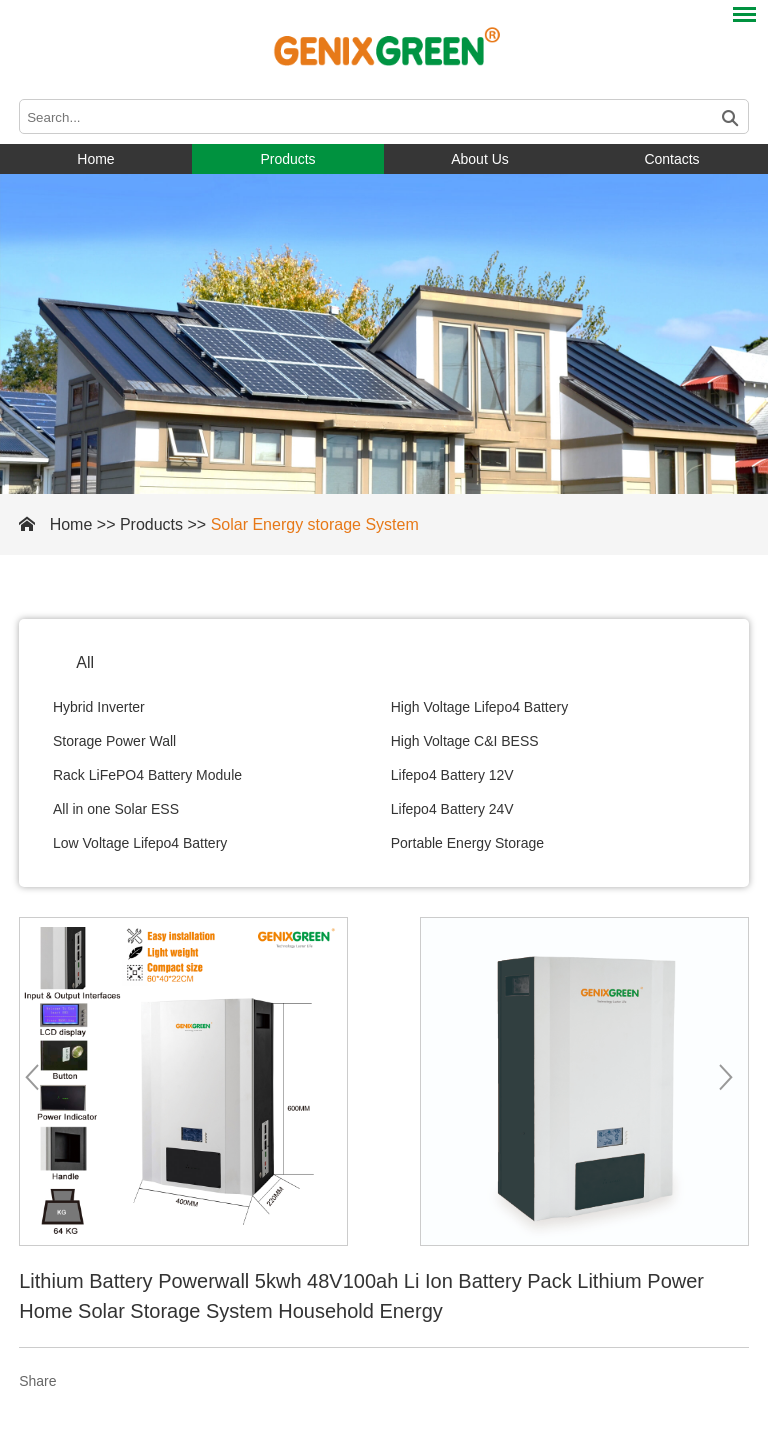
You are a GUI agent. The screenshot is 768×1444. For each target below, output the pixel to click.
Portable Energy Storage (467, 843)
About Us (480, 159)
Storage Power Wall (114, 741)
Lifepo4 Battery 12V (452, 775)
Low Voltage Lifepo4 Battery (140, 843)
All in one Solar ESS (116, 809)
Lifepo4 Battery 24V (452, 809)
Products (287, 159)
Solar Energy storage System (315, 524)
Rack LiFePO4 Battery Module (147, 775)
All (85, 662)
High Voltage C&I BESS (465, 741)
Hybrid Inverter (99, 707)
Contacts (671, 159)
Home (95, 159)
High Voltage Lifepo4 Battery (479, 707)
